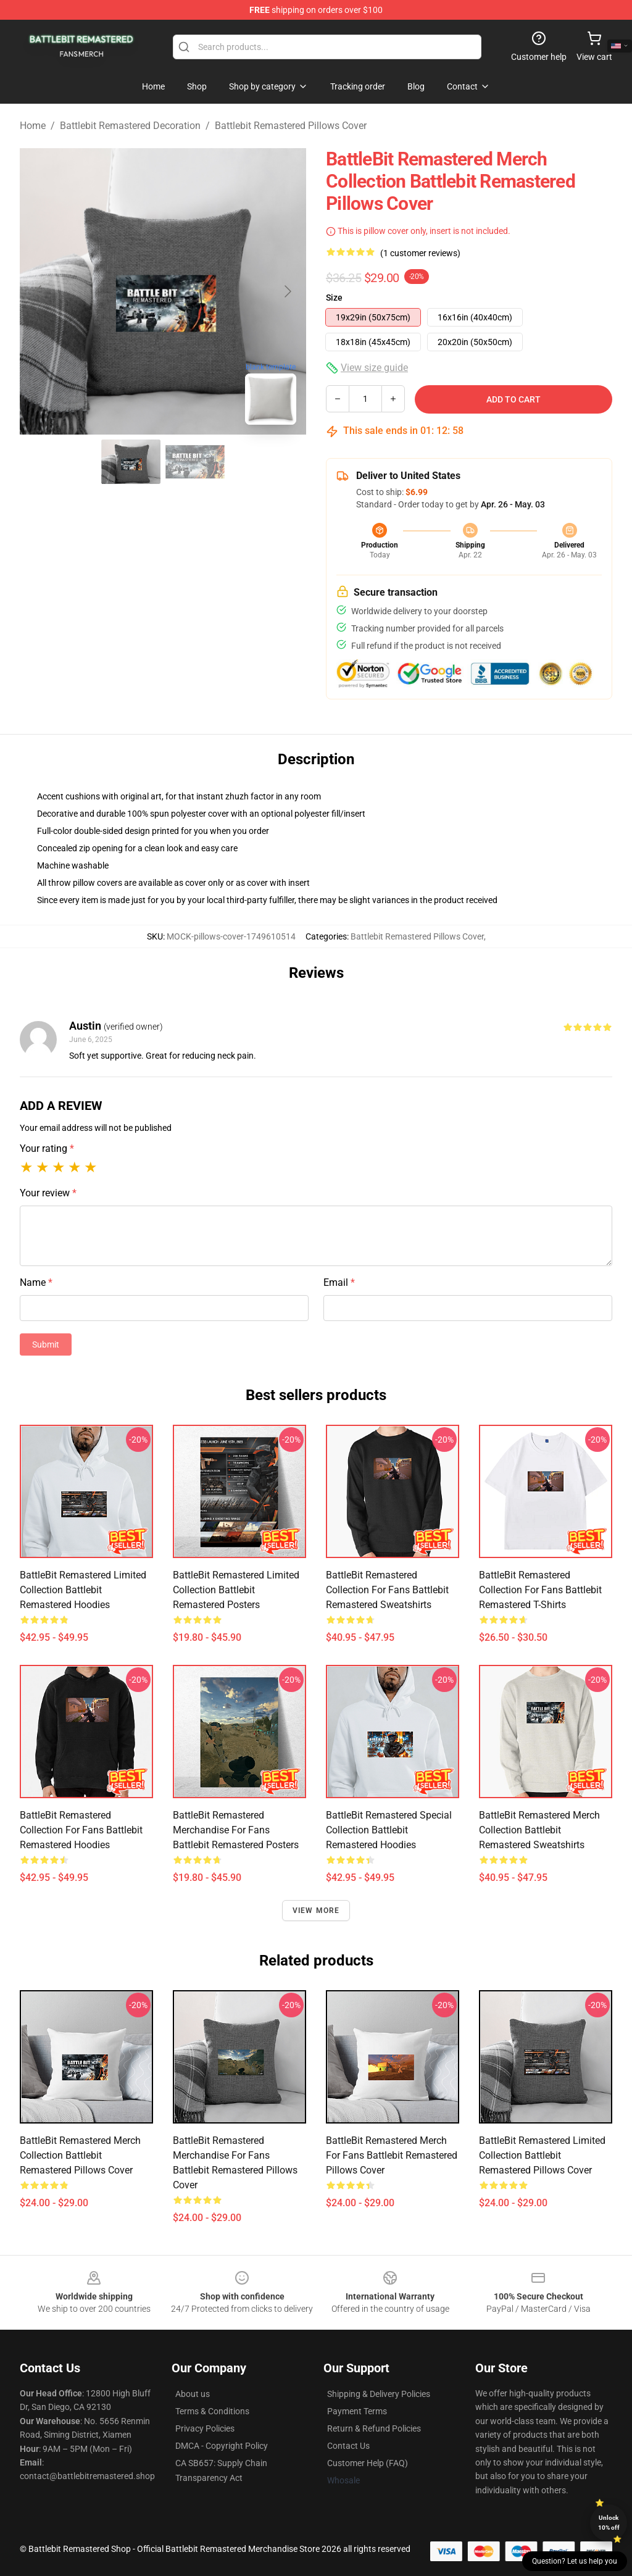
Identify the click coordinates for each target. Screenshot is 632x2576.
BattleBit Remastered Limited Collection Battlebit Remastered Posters (236, 1590)
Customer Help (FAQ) (367, 2463)
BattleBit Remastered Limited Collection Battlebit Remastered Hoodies (83, 1590)
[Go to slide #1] (130, 462)
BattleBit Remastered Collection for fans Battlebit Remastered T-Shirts (540, 1590)
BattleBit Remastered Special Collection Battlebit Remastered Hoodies (389, 1830)
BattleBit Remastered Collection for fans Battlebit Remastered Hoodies (81, 1830)
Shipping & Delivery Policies (378, 2394)
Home (33, 125)
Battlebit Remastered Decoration (130, 125)
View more (316, 1910)
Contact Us (348, 2446)
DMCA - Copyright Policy (221, 2446)
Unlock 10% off (609, 2522)
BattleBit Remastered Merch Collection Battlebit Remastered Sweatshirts (539, 1830)
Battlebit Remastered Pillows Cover (291, 125)
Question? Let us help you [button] (574, 2561)
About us (192, 2394)
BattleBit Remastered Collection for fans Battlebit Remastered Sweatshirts (387, 1590)
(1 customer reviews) (420, 253)
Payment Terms (357, 2411)
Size (334, 297)
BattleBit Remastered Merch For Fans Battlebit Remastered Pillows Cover (391, 2155)
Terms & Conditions (212, 2411)
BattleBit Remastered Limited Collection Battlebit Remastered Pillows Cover (542, 2155)
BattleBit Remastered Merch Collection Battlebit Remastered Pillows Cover (80, 2155)
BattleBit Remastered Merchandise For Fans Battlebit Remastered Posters (236, 1830)
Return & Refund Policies (374, 2428)
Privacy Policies (205, 2428)
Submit (45, 1344)
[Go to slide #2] (195, 462)
